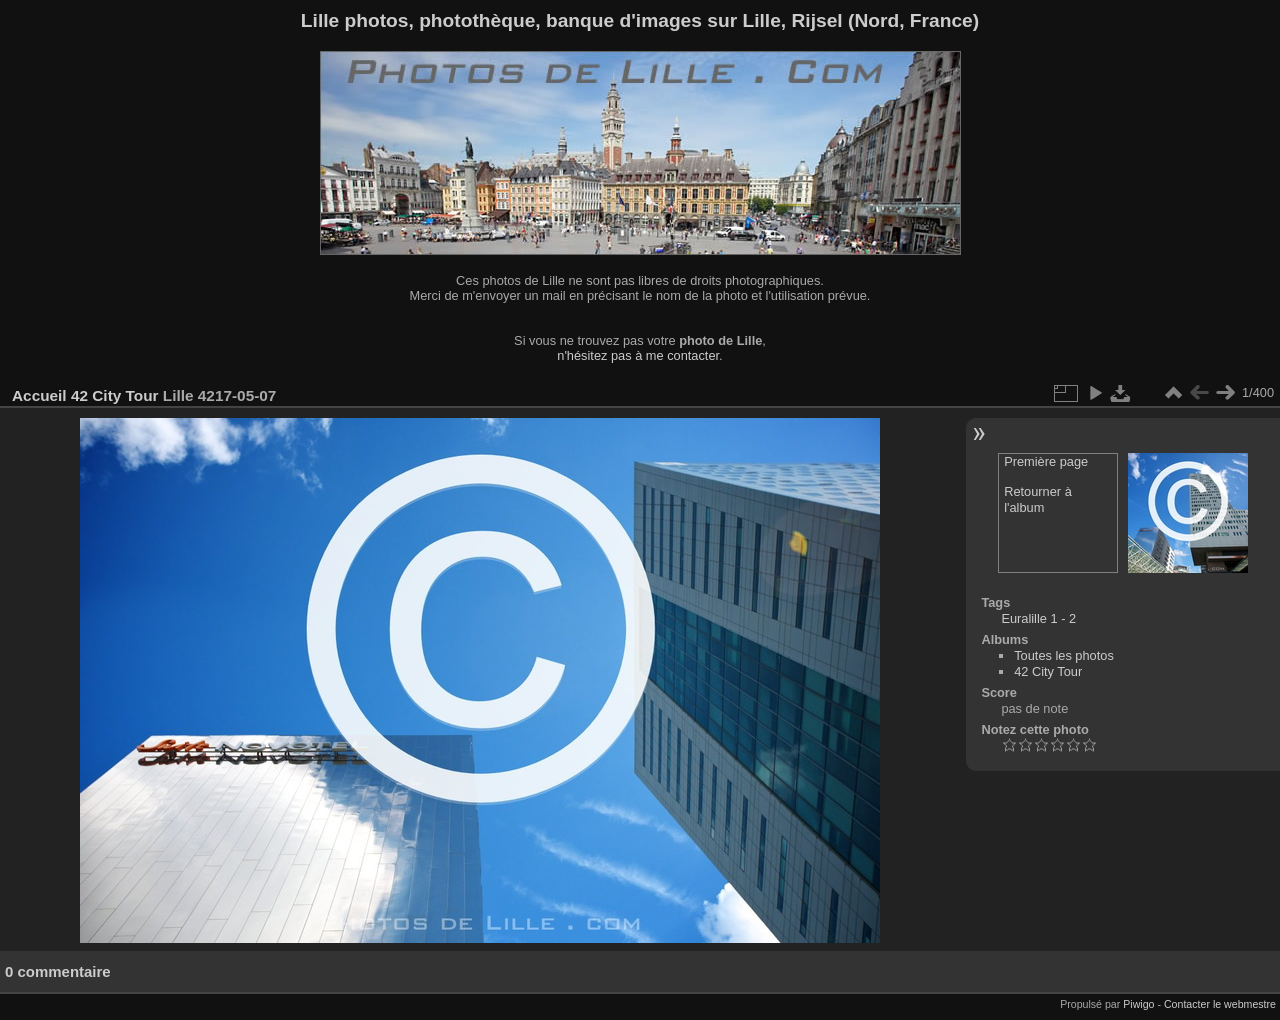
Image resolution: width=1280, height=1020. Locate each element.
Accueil (39, 395)
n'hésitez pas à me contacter (638, 355)
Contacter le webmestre (1220, 1004)
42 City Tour (115, 395)
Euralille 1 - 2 (1038, 618)
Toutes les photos (1064, 655)
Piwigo (1138, 1004)
